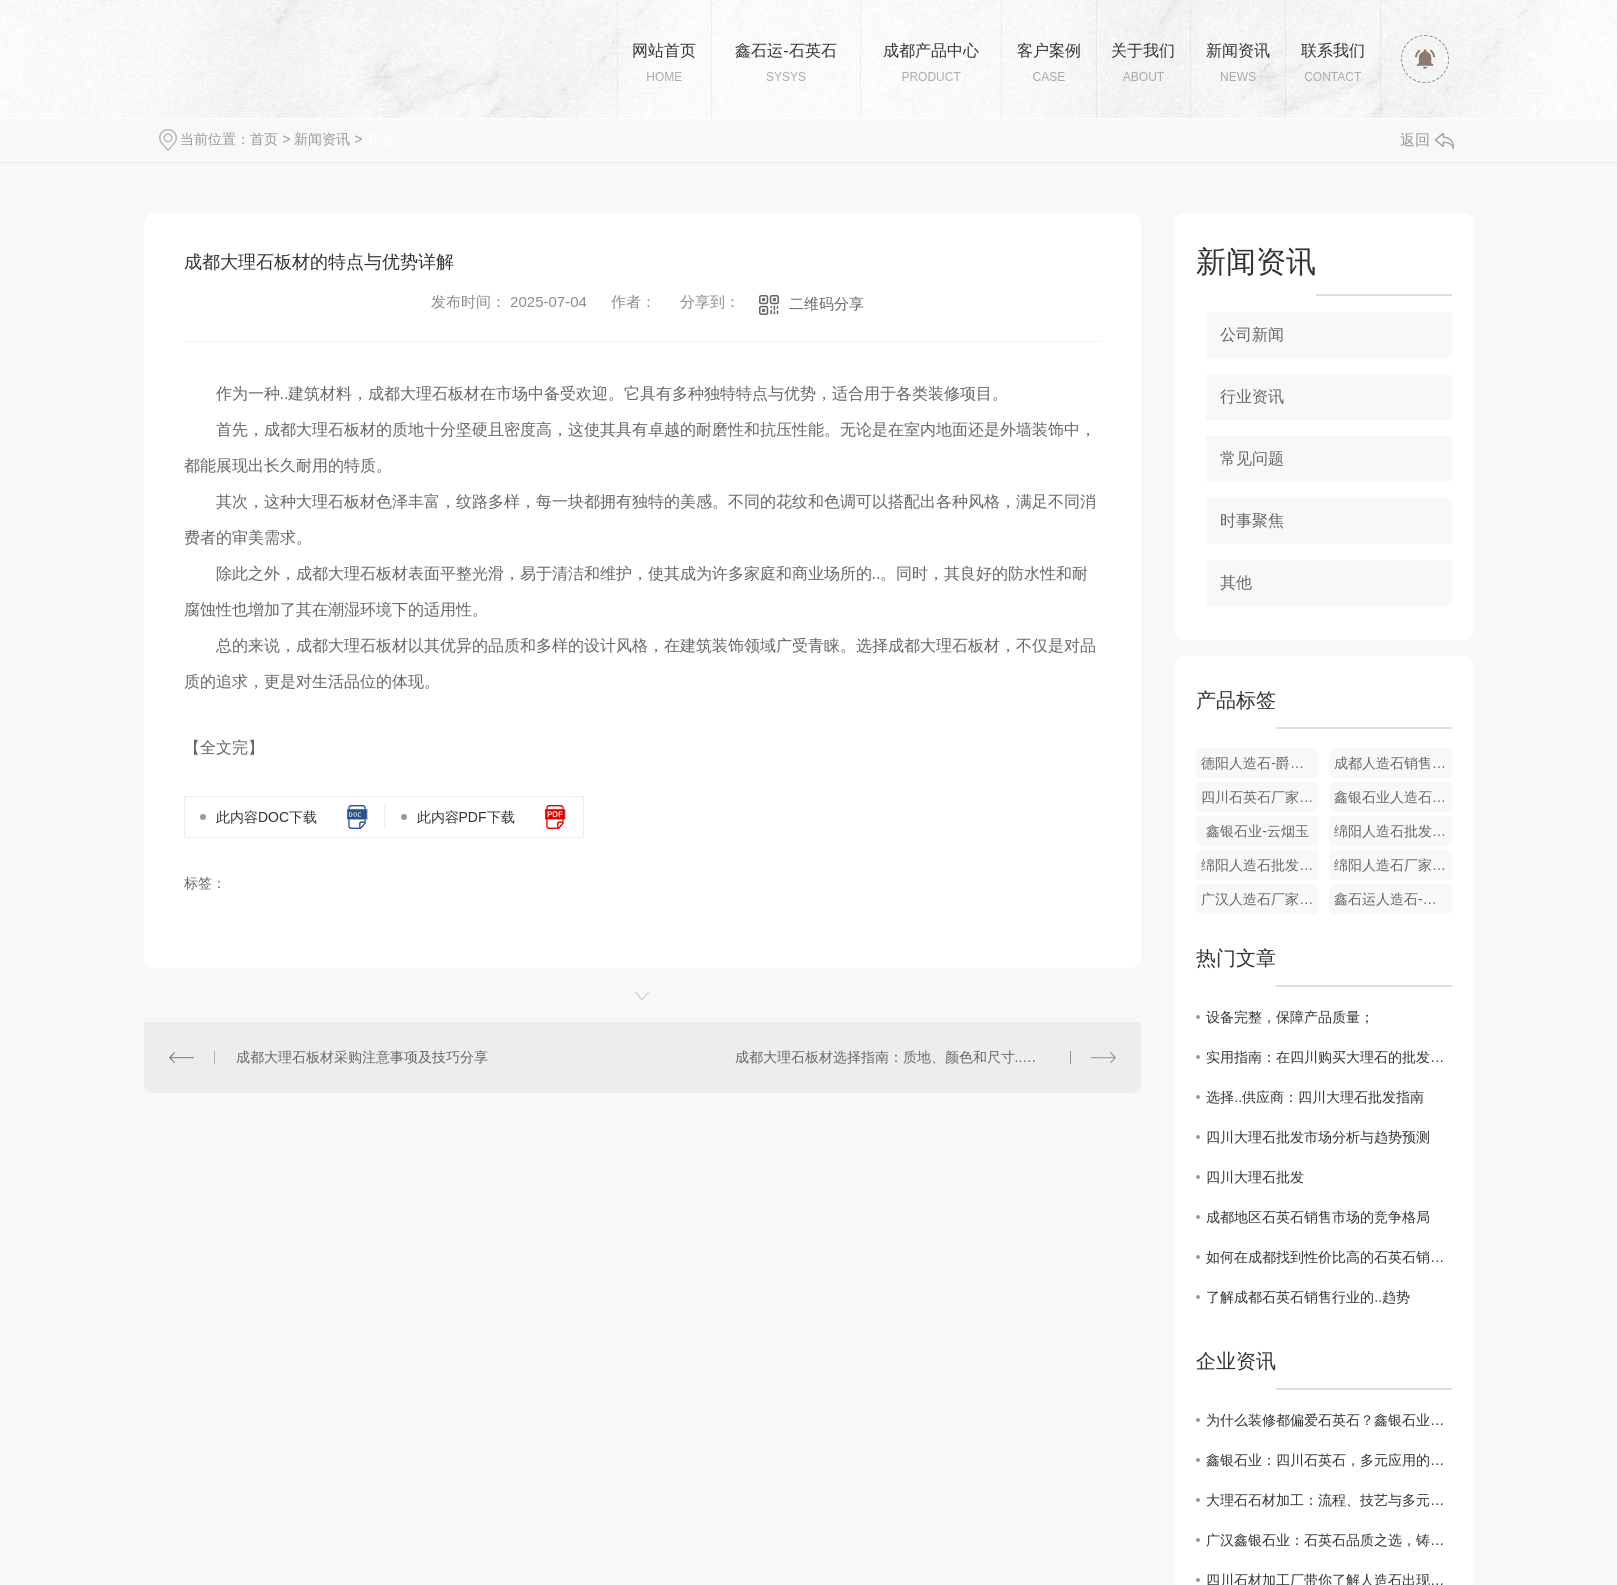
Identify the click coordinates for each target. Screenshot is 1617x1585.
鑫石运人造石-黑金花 (1393, 899)
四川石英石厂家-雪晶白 (1260, 797)
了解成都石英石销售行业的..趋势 (1308, 1297)
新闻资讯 (322, 139)
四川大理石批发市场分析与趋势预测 (1318, 1137)
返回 (1427, 139)
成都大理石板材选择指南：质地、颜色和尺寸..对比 (893, 1057)
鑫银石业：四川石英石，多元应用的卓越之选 (1328, 1460)
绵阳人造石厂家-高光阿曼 (1393, 865)
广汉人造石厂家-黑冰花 (1260, 899)
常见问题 (1252, 458)
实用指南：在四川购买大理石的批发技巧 (1328, 1057)
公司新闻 (1252, 334)
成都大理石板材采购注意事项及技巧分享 (362, 1057)
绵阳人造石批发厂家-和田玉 (1393, 831)
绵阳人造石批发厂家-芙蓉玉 (1260, 865)
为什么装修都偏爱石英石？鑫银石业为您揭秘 (1328, 1420)
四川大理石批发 (1255, 1177)
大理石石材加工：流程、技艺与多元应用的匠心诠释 (1328, 1500)
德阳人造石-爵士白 (1259, 763)
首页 (264, 139)
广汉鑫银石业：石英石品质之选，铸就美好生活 (1328, 1540)
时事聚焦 (1252, 520)
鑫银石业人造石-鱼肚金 (1393, 797)
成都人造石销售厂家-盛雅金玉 (1393, 763)
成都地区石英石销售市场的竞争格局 (1318, 1217)
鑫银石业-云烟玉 (1257, 831)
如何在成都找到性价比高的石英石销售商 (1328, 1257)
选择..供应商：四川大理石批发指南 (1315, 1097)
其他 (380, 139)
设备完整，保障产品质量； (1290, 1017)
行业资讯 (1252, 396)
